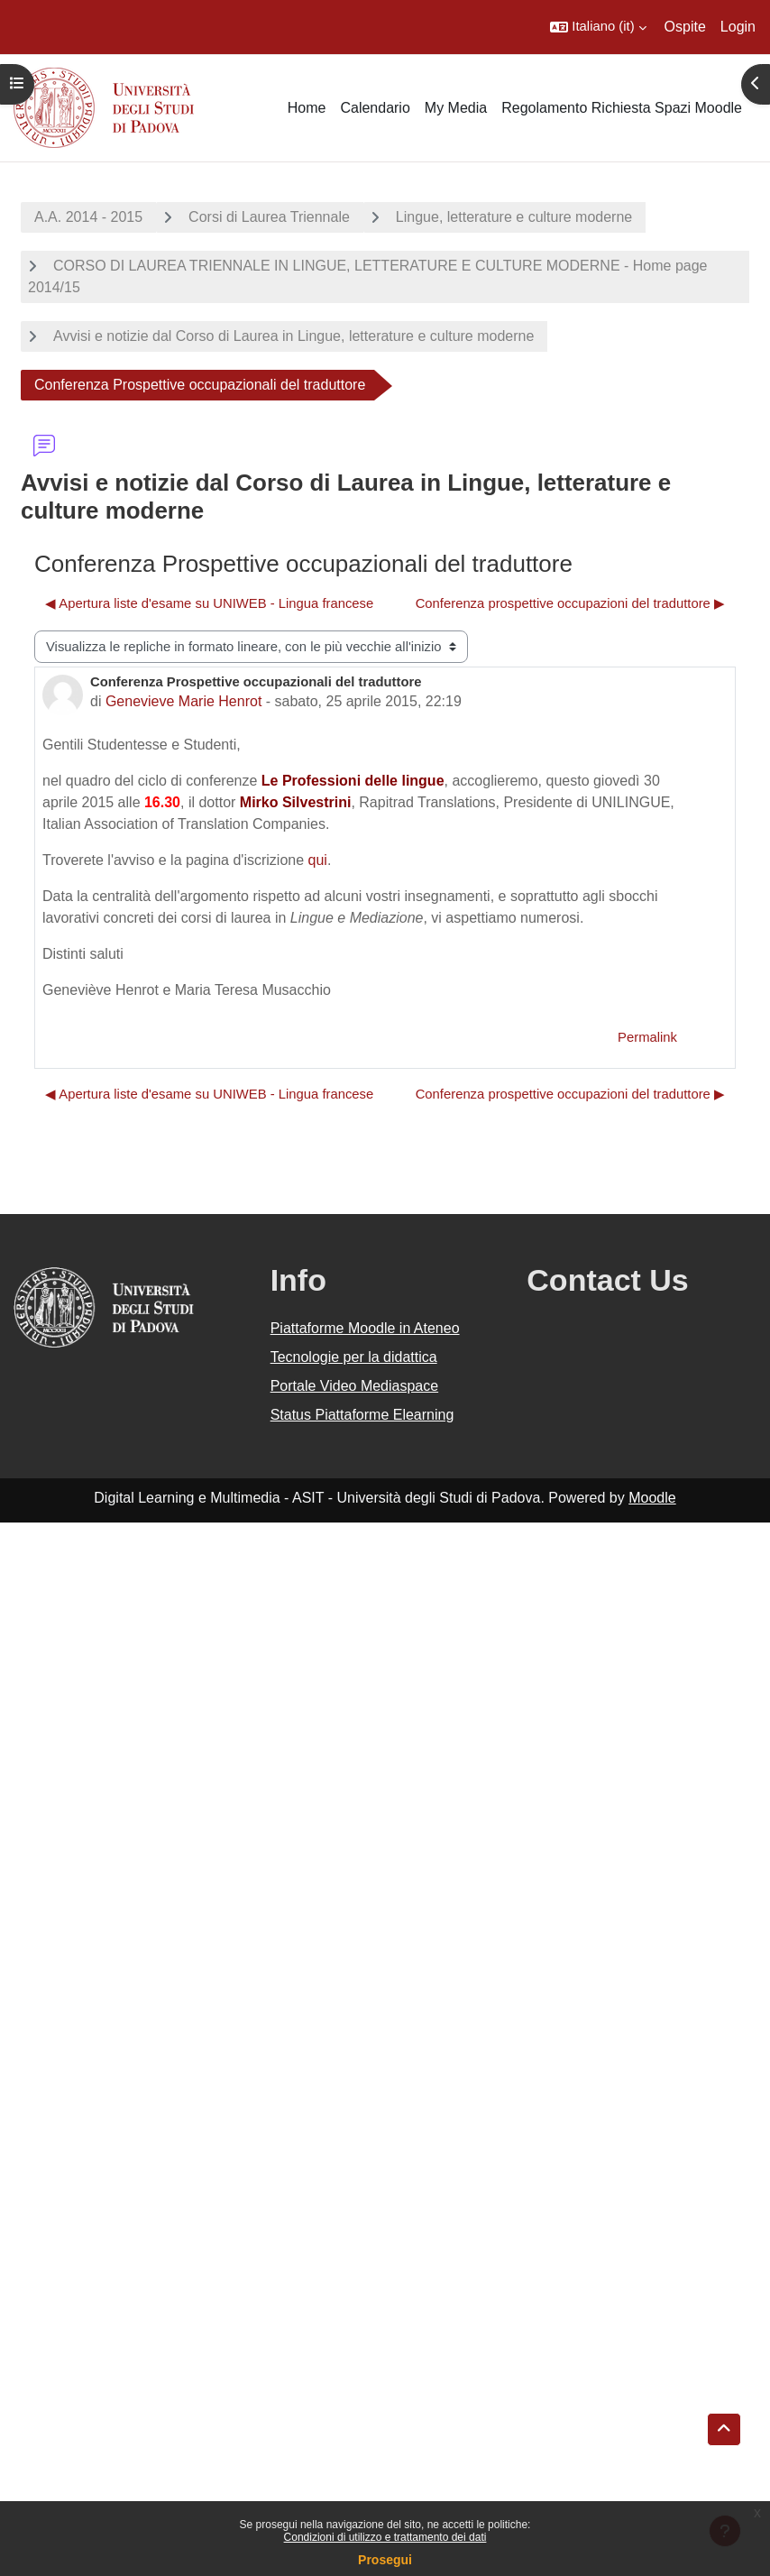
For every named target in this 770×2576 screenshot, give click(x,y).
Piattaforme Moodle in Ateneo (365, 1328)
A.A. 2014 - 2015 (88, 217)
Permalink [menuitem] (647, 1037)
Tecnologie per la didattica (353, 1357)
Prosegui (385, 2560)
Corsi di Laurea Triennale (269, 217)
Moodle (651, 1497)
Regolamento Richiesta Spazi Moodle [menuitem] (621, 107)
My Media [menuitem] (456, 107)
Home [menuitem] (307, 107)
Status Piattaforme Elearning (362, 1414)
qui (317, 860)
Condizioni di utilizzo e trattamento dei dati (385, 2537)
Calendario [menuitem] (374, 107)
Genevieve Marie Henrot (183, 701)
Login (738, 26)
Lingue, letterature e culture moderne (514, 217)
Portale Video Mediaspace (354, 1386)
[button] (597, 27)
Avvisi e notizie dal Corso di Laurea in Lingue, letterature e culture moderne (293, 336)
